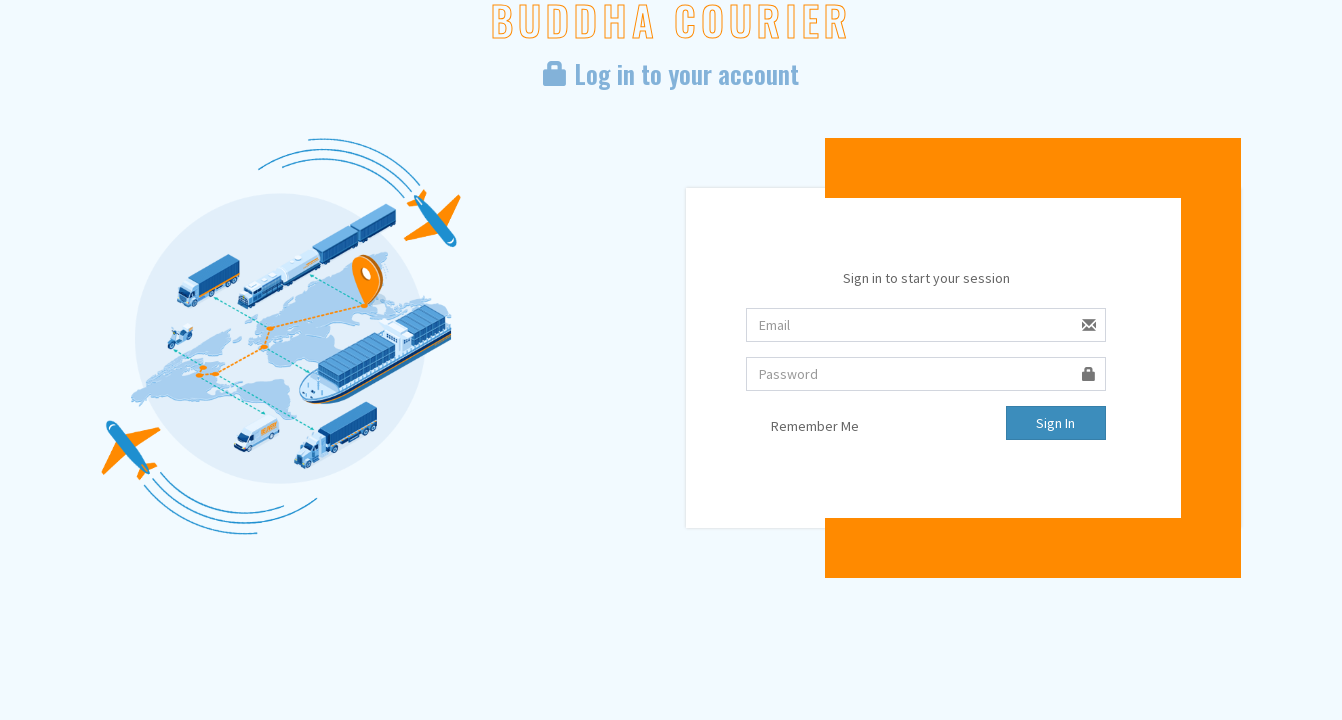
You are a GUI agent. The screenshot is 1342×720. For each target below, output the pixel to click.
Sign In (1055, 423)
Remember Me (802, 427)
